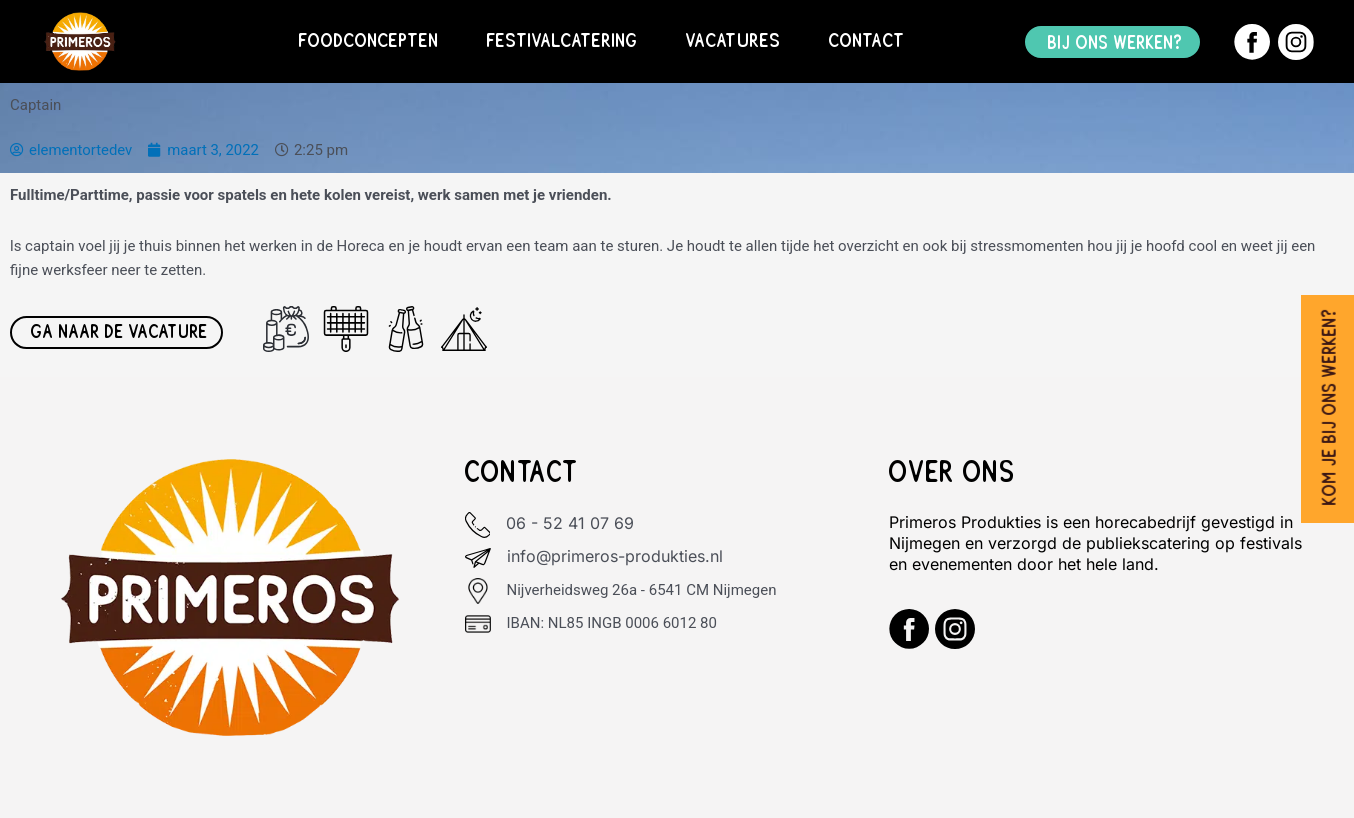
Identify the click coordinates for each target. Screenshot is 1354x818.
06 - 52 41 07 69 (571, 523)
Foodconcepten (369, 41)
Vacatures (733, 41)
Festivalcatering (562, 41)
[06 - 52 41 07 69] (478, 525)
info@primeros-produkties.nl (615, 556)
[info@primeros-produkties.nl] (478, 558)
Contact (867, 41)
